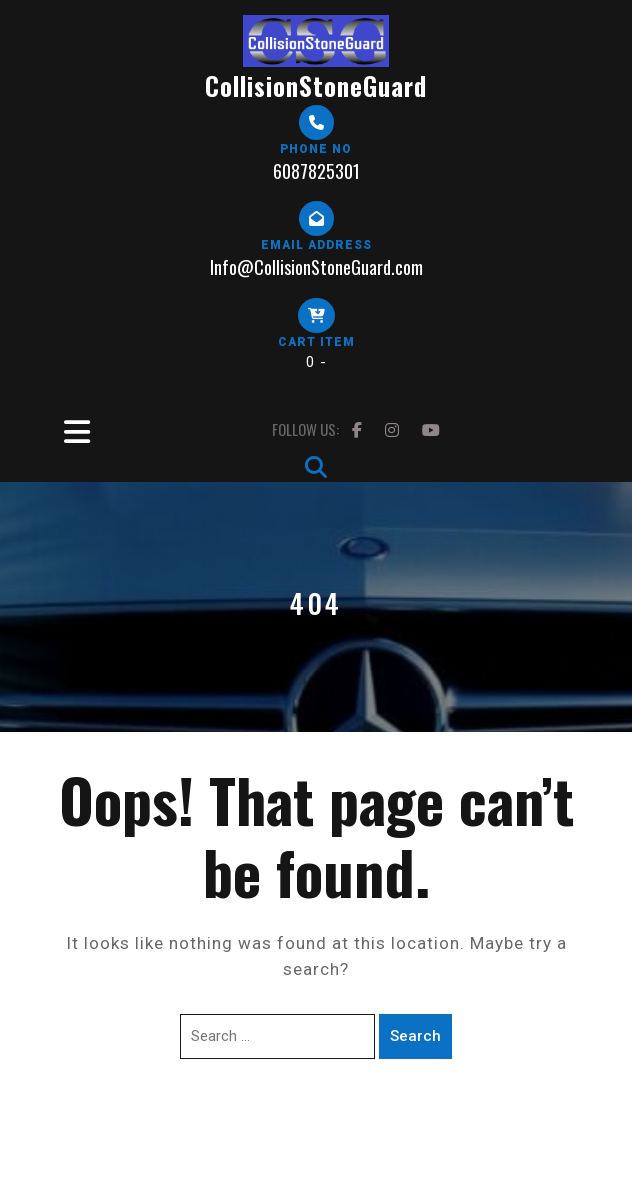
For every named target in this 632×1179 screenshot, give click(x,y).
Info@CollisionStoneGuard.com (316, 267)
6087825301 (316, 171)
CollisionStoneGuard (316, 85)
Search (415, 1036)
